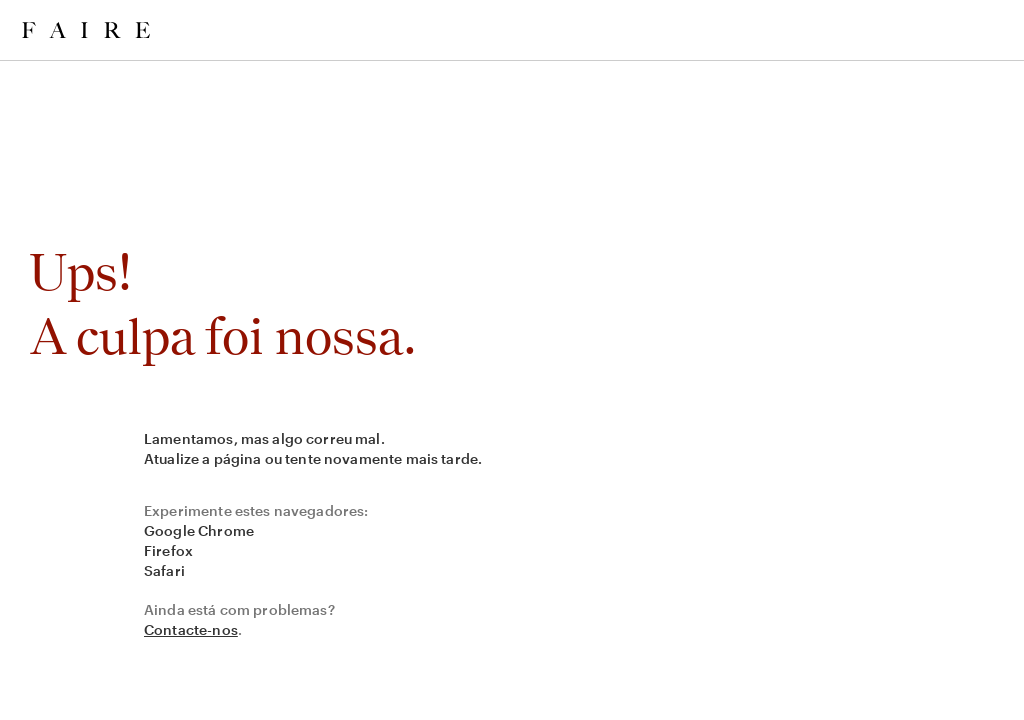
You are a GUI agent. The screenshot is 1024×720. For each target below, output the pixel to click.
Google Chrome (199, 530)
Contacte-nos (191, 629)
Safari (164, 570)
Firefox (168, 550)
